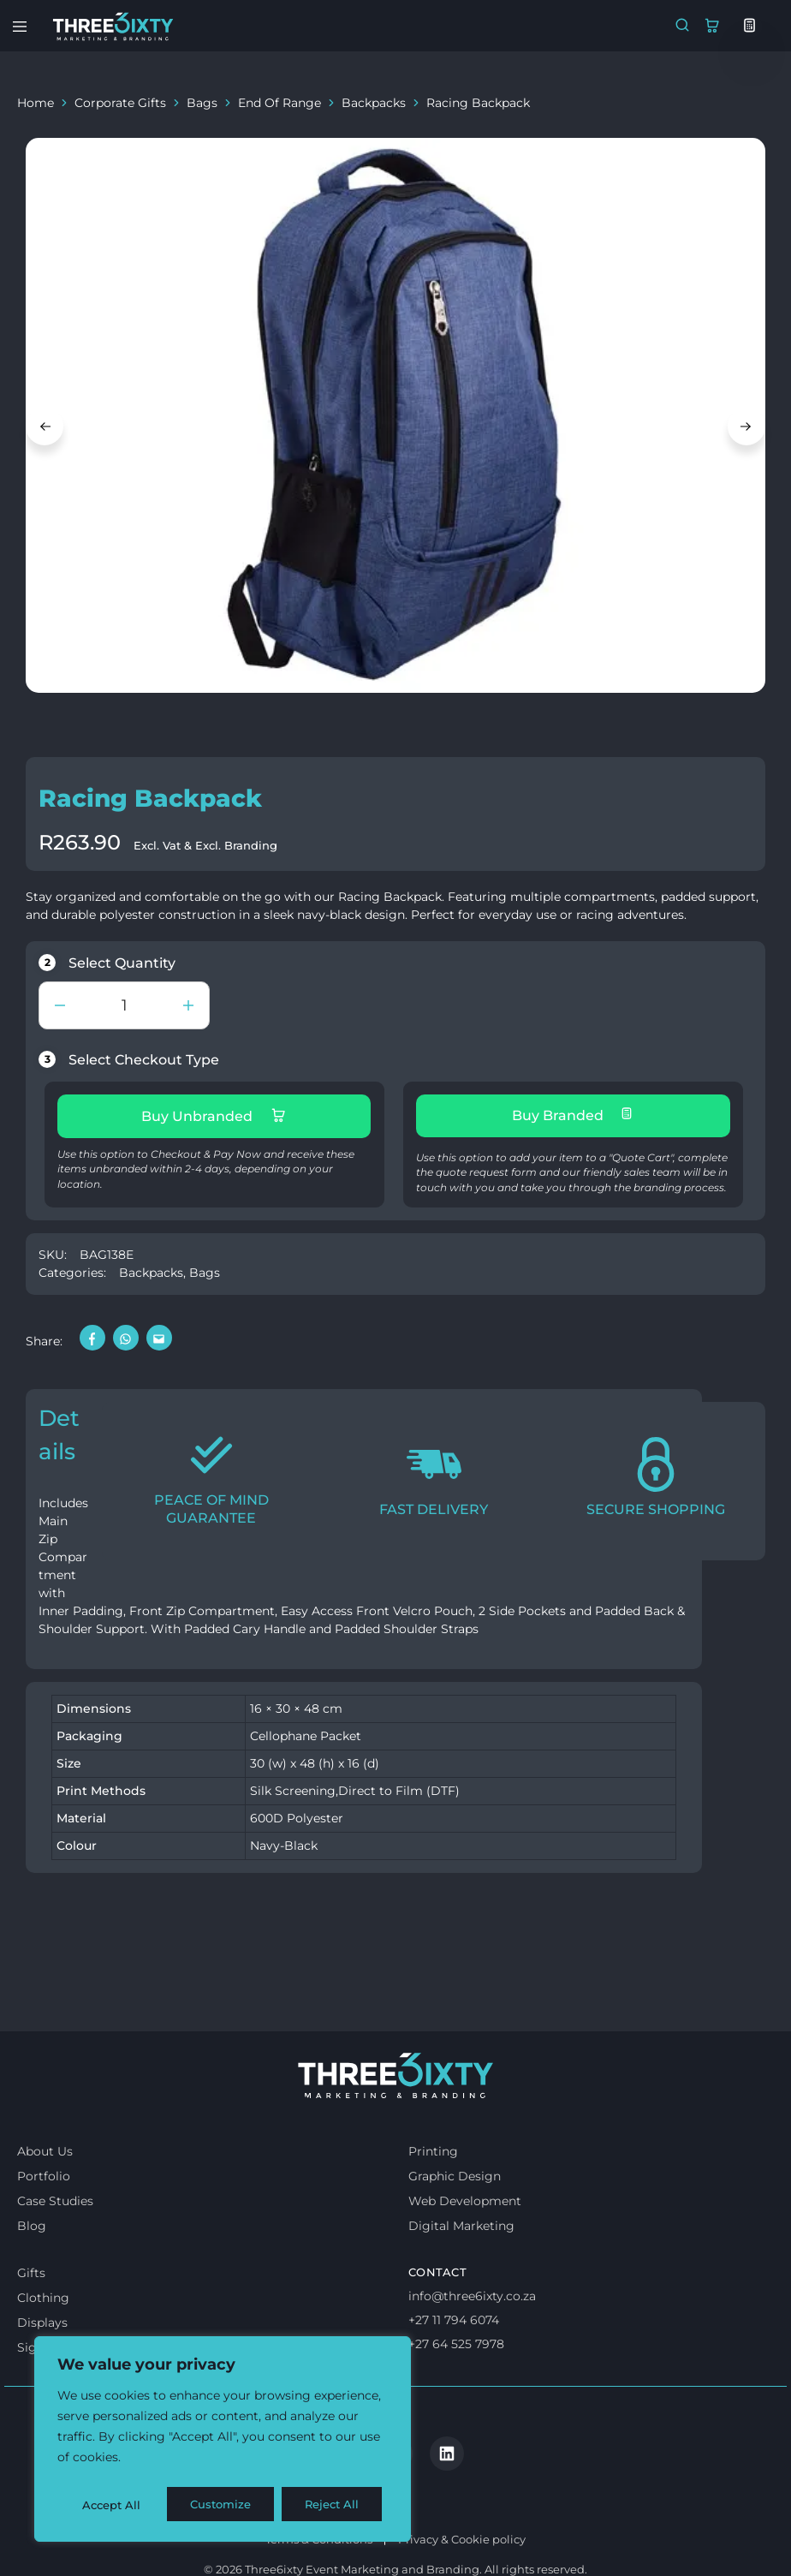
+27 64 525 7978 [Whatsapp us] (456, 2386)
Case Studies (55, 2243)
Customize (112, 2505)
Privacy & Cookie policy (462, 2511)
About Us (45, 2194)
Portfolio (43, 2219)
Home (35, 102)
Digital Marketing (461, 2268)
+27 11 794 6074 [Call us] (453, 2362)
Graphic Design (454, 2219)
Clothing (43, 2340)
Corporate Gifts (120, 102)
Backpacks (374, 102)
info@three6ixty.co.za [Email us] (472, 2338)
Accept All (335, 2505)
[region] (222, 2441)
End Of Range (279, 102)
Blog (31, 2268)
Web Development (464, 2243)
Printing (433, 2194)
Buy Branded (572, 1115)
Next (746, 426)
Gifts (31, 2315)
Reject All (224, 2505)
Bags (202, 102)
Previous (44, 426)
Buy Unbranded (213, 1115)
